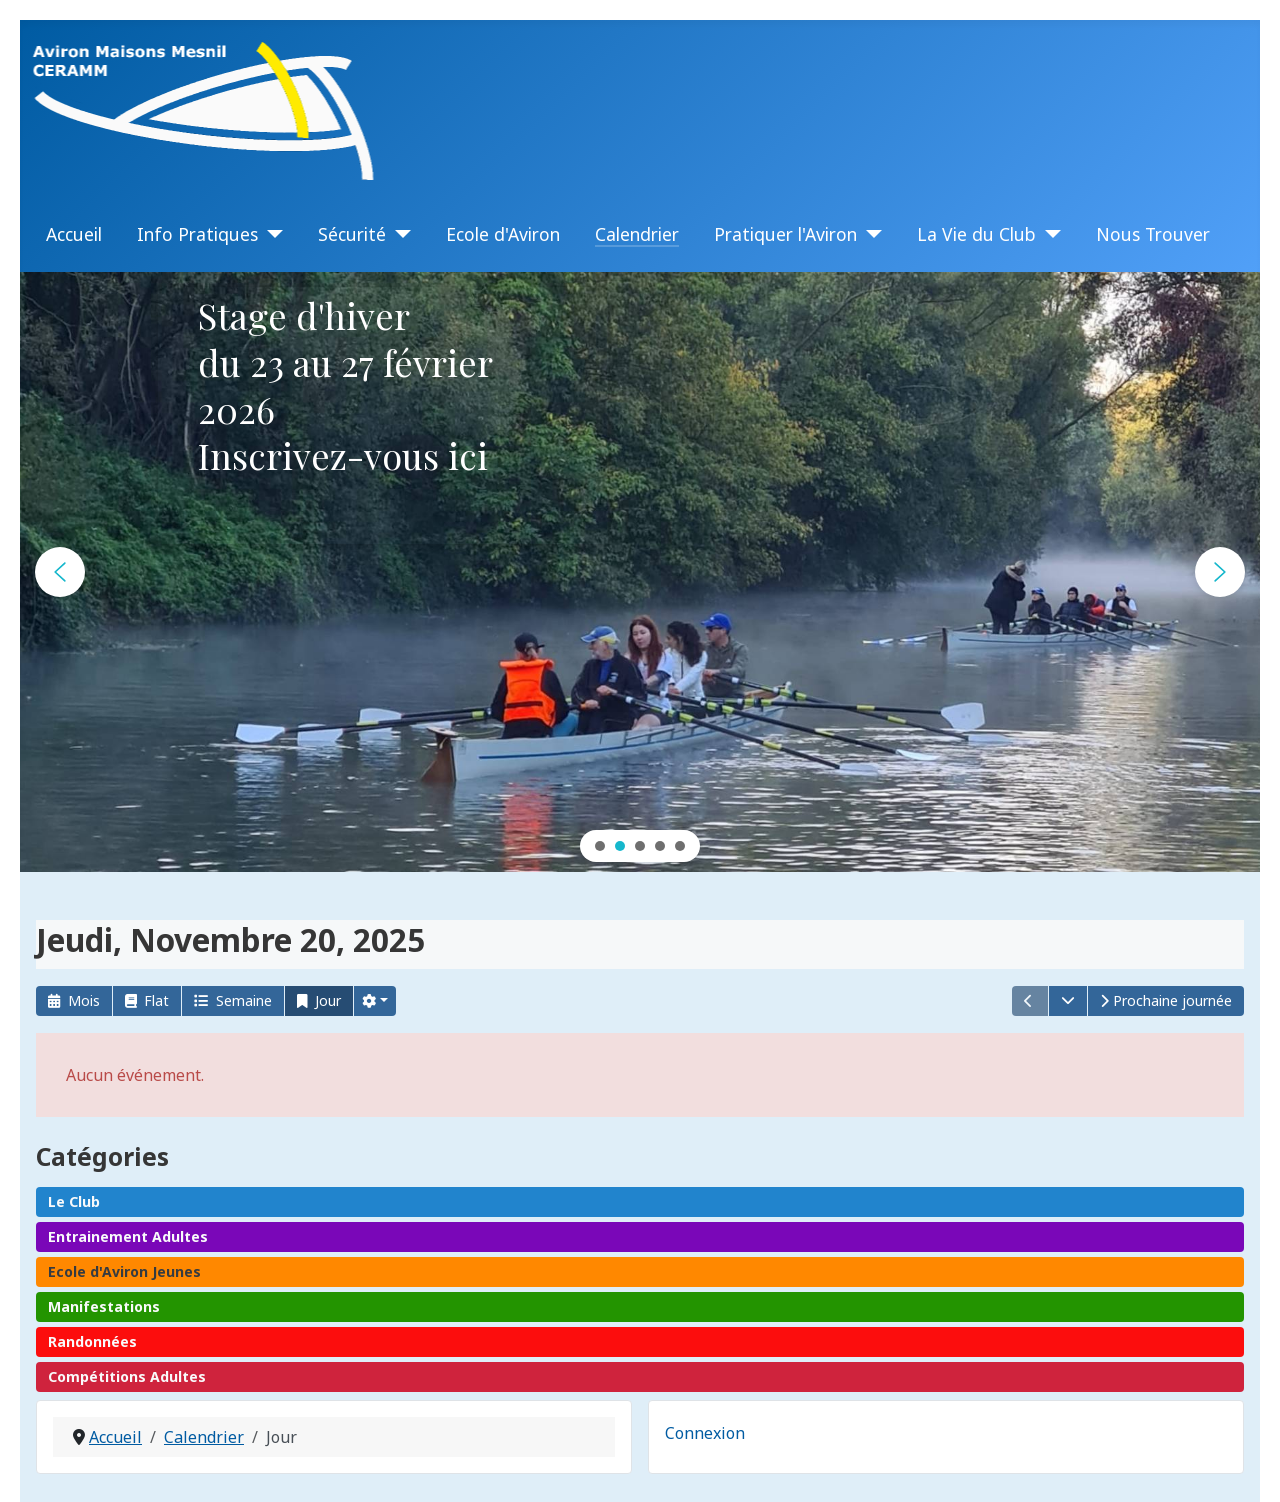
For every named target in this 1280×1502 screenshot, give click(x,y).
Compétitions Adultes (127, 1376)
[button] (60, 572)
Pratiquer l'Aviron (785, 234)
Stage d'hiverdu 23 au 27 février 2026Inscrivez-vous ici (345, 385)
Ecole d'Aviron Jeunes (124, 1271)
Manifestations (104, 1306)
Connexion (705, 1433)
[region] (640, 572)
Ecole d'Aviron (503, 234)
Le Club (74, 1201)
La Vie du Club (976, 234)
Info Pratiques (197, 234)
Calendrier (637, 234)
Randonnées (92, 1341)
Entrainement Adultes (128, 1236)
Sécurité (352, 234)
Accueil (74, 234)
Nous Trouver (1153, 234)
